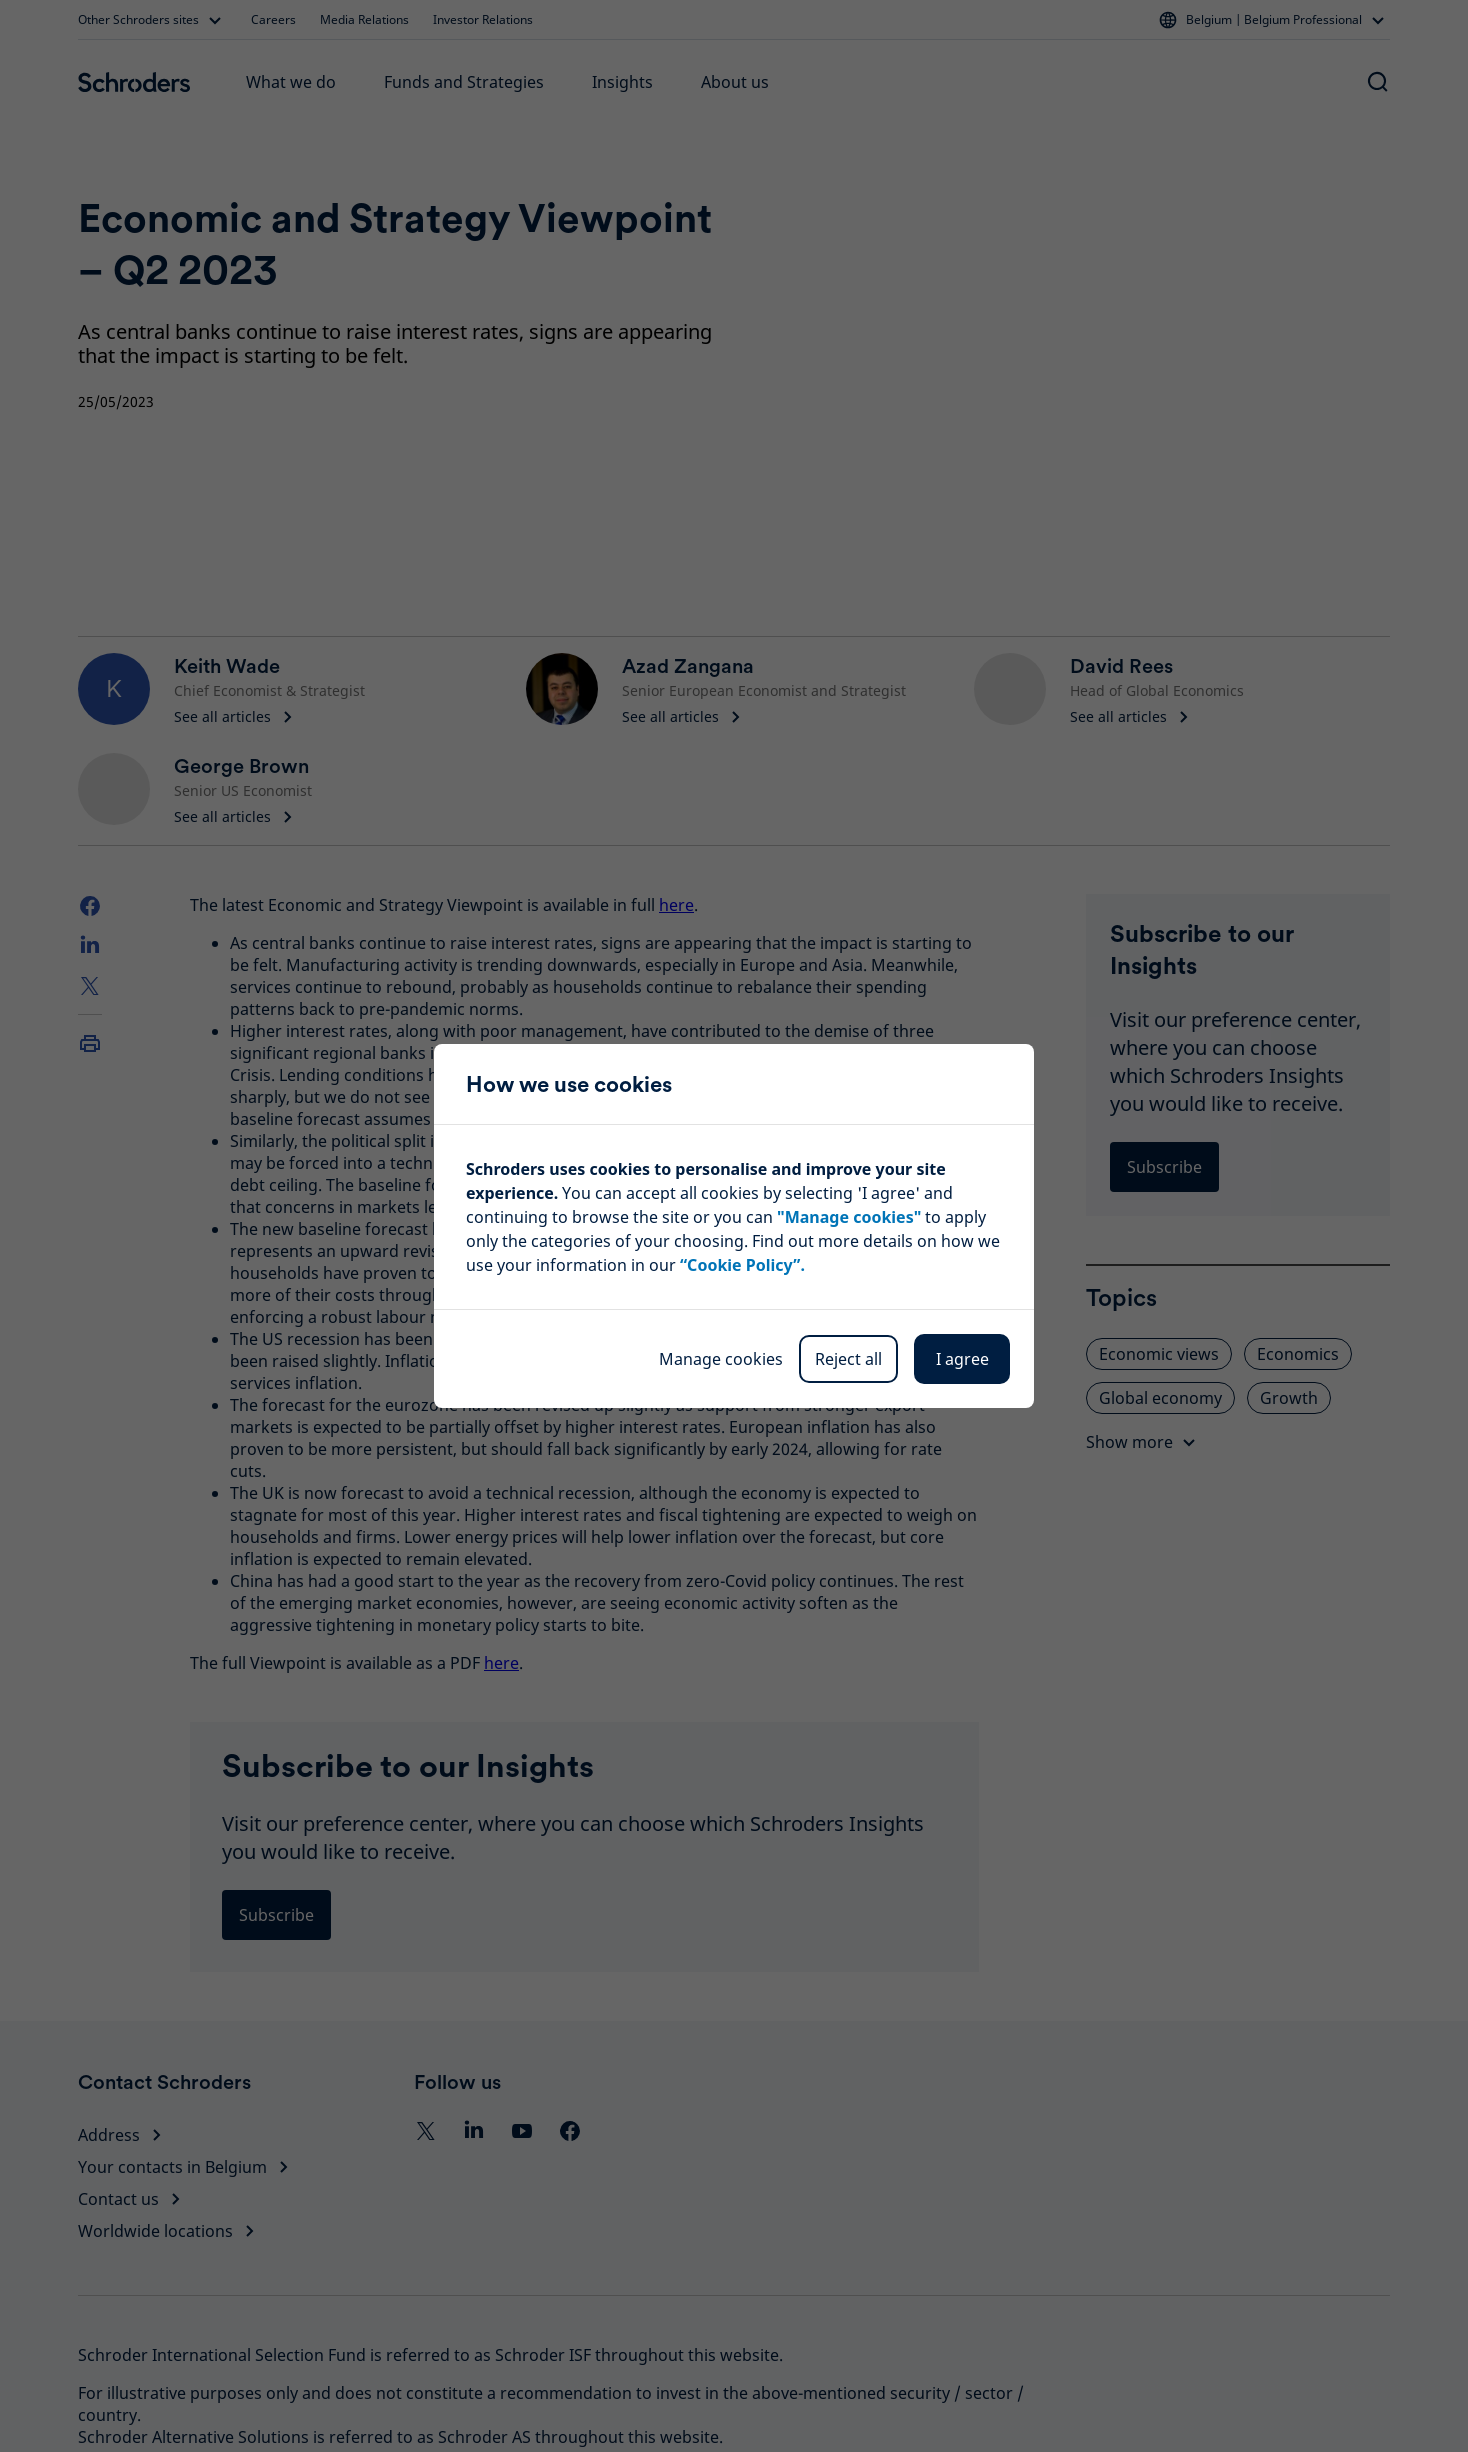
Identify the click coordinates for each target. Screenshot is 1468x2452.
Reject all (848, 1359)
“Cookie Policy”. (742, 1265)
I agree (962, 1359)
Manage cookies (721, 1359)
